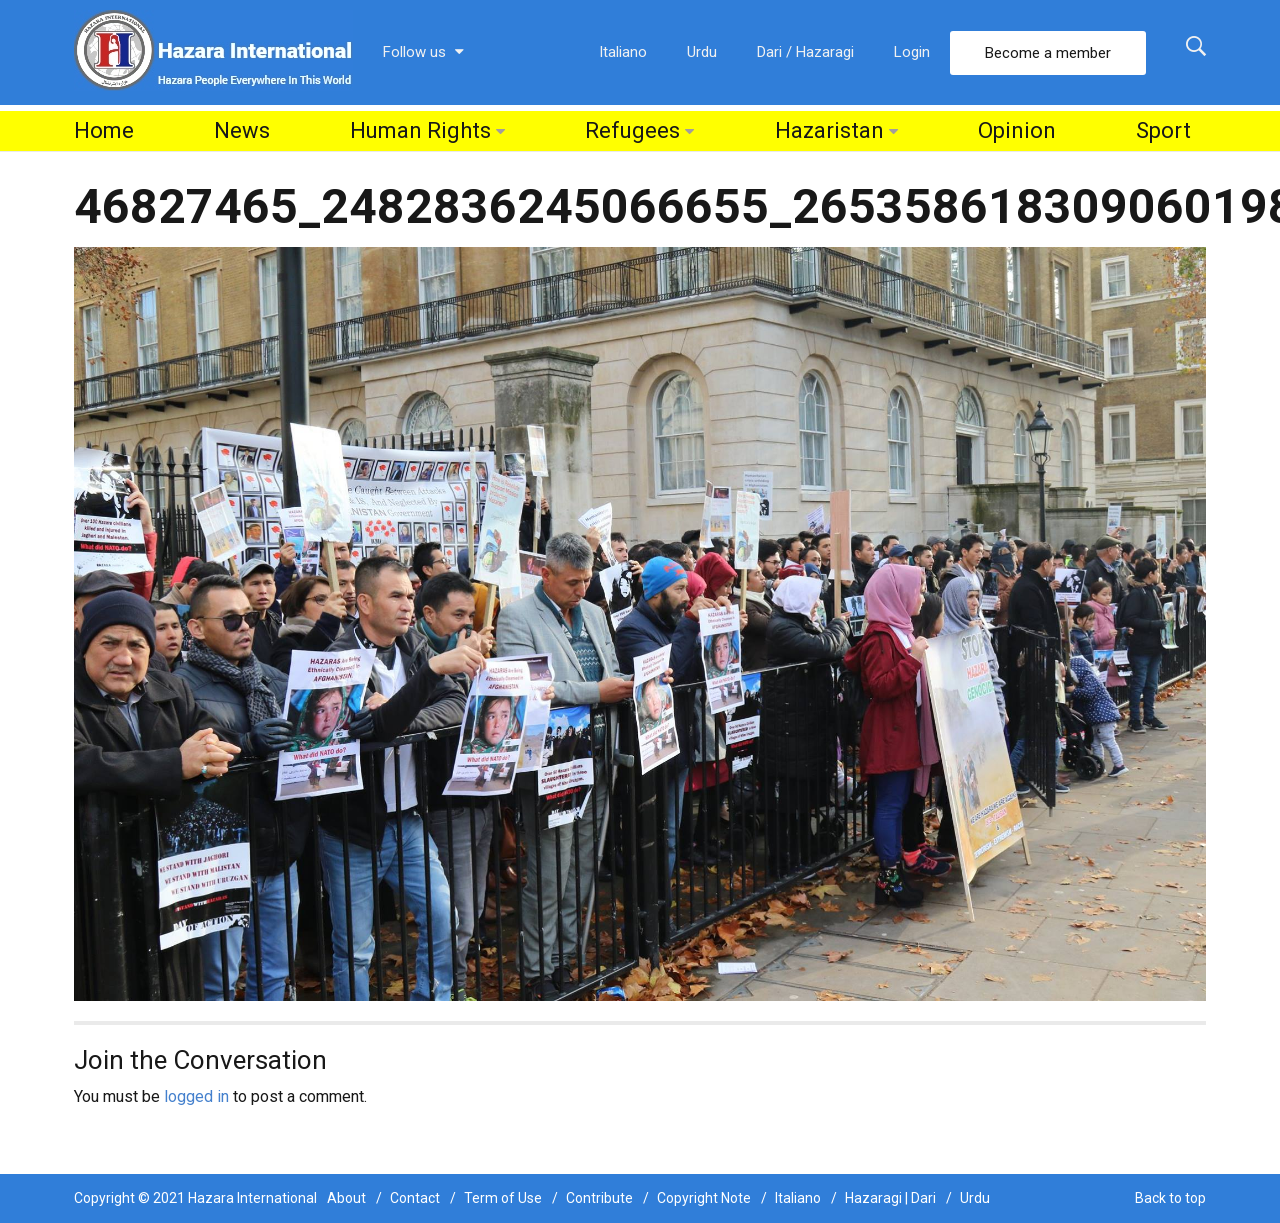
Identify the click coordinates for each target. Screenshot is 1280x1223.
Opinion (1017, 130)
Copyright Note (704, 1198)
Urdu (702, 52)
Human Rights (420, 130)
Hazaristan (829, 130)
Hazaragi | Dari (890, 1198)
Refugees (632, 130)
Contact (415, 1198)
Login (912, 52)
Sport (1163, 130)
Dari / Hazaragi (805, 52)
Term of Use (503, 1198)
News (242, 130)
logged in (196, 1096)
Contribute (599, 1198)
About (346, 1198)
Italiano (623, 52)
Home (104, 130)
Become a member (1048, 53)
